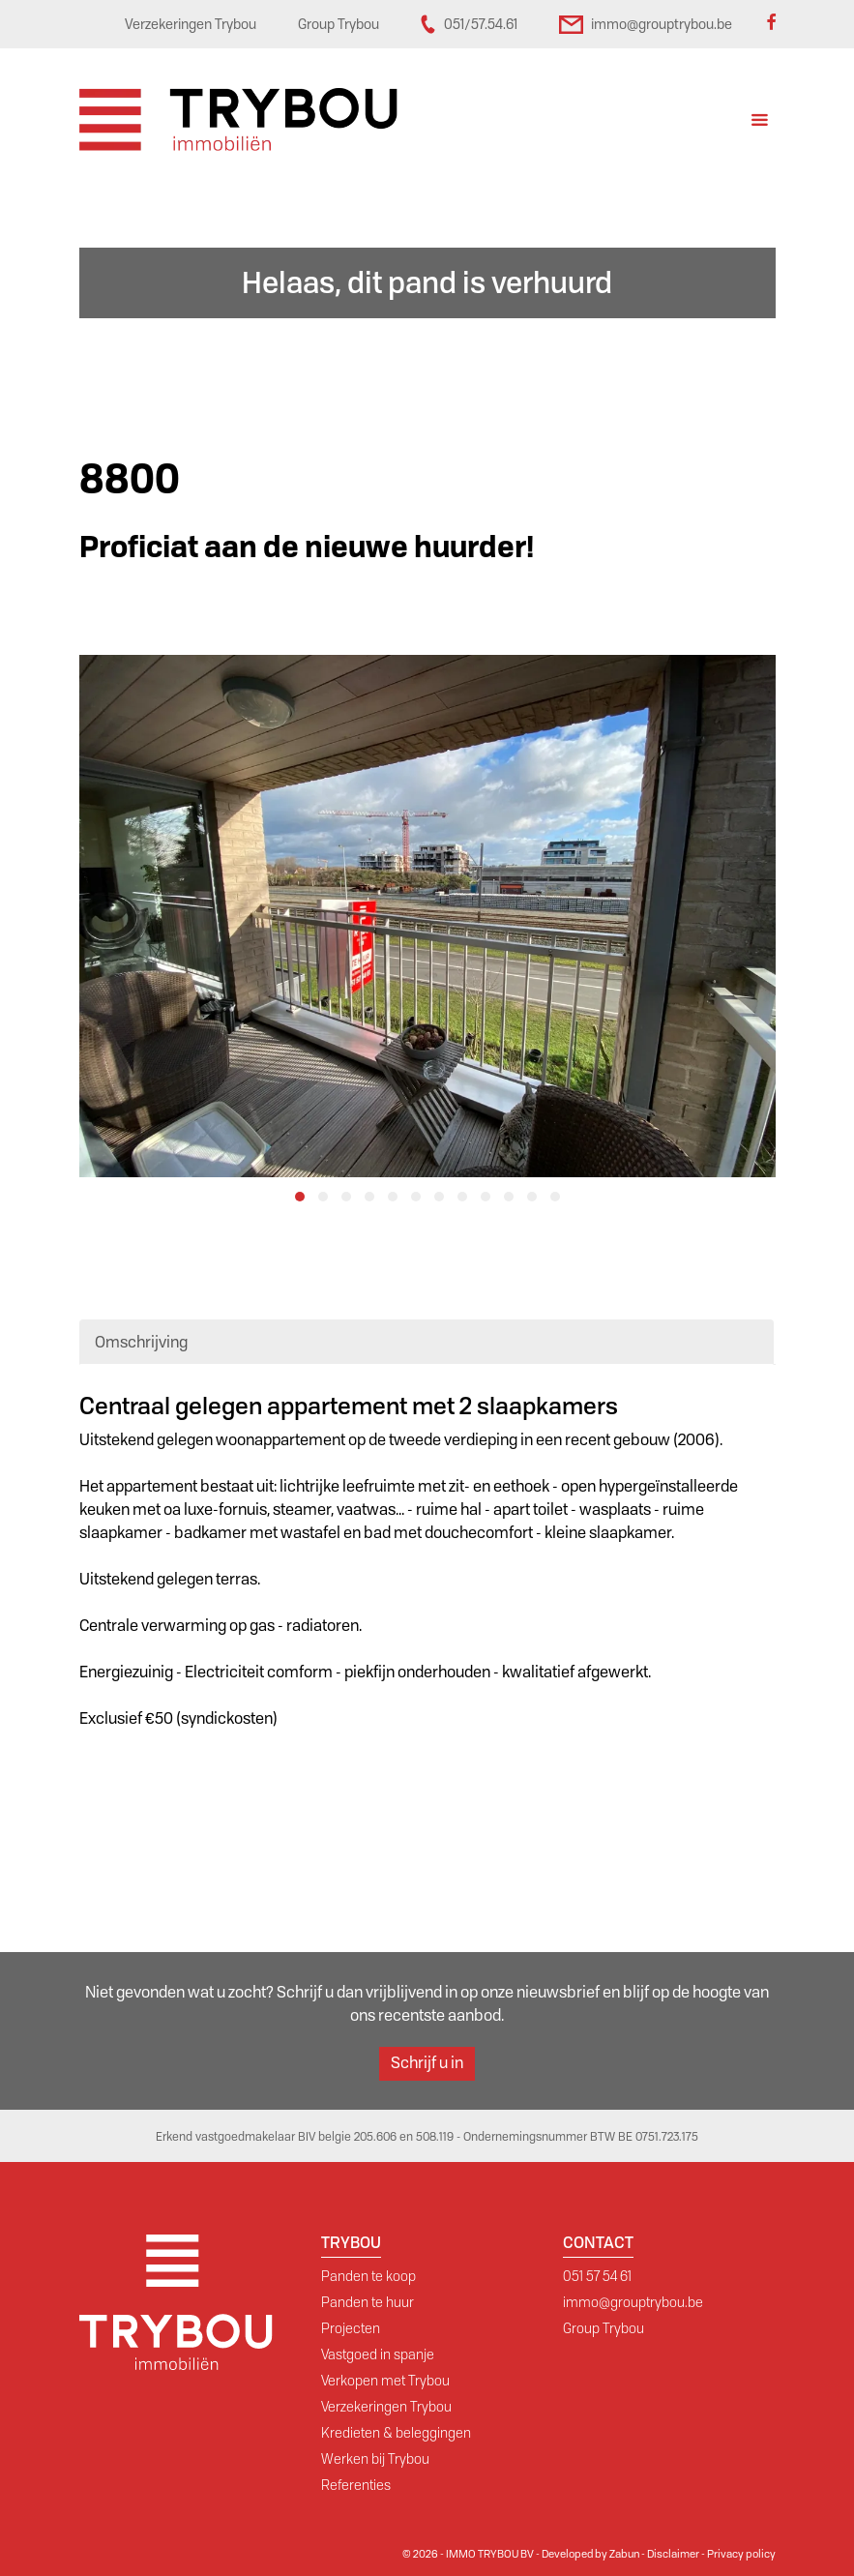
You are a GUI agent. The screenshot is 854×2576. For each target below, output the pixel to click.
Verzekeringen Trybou (386, 2406)
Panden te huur (367, 2302)
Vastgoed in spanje (377, 2354)
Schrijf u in (427, 2063)
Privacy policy (741, 2554)
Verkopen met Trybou (385, 2380)
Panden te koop (368, 2276)
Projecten (350, 2328)
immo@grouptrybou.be (633, 2302)
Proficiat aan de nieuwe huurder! (306, 547)
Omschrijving (141, 1342)
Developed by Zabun (590, 2554)
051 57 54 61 (597, 2276)
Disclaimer (673, 2554)
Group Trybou (603, 2328)
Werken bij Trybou (375, 2459)
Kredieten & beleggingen (396, 2433)
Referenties (356, 2485)
